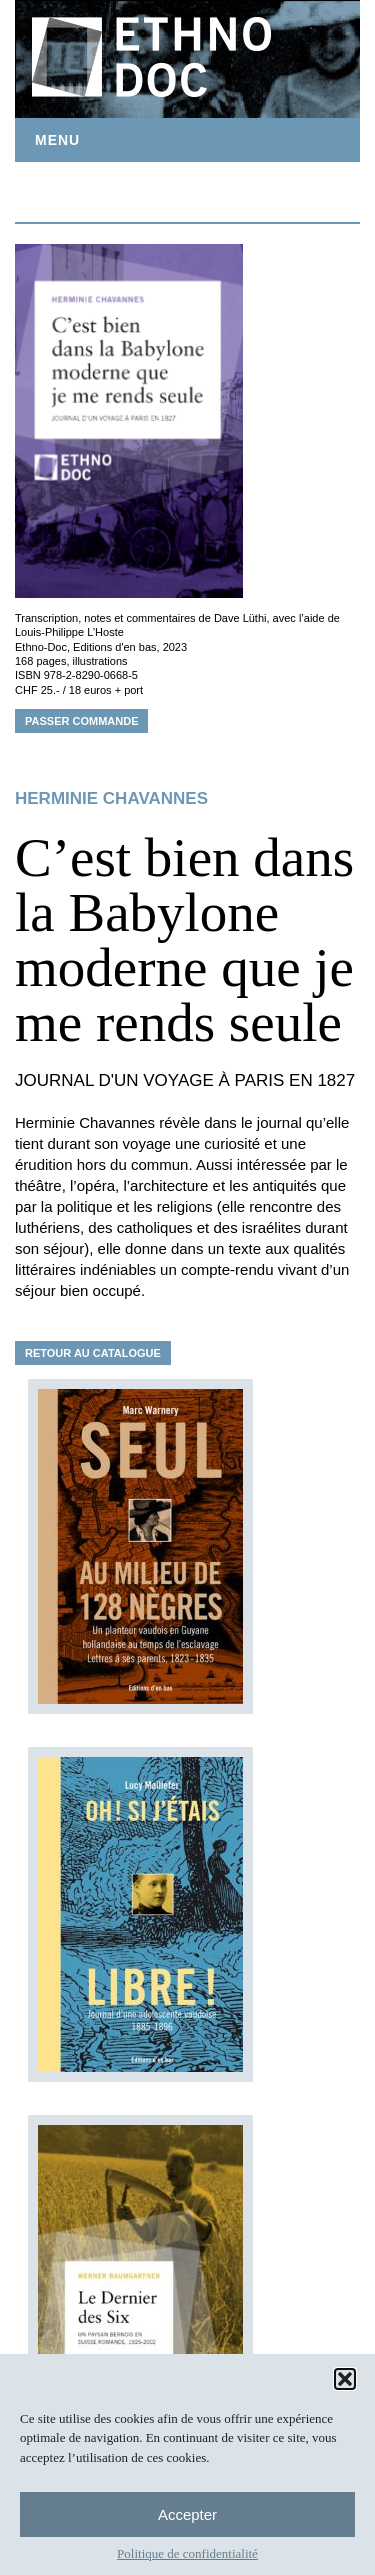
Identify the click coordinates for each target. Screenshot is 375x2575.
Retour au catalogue (93, 1353)
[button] (345, 2379)
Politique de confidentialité (187, 2553)
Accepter (187, 2514)
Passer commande (81, 721)
